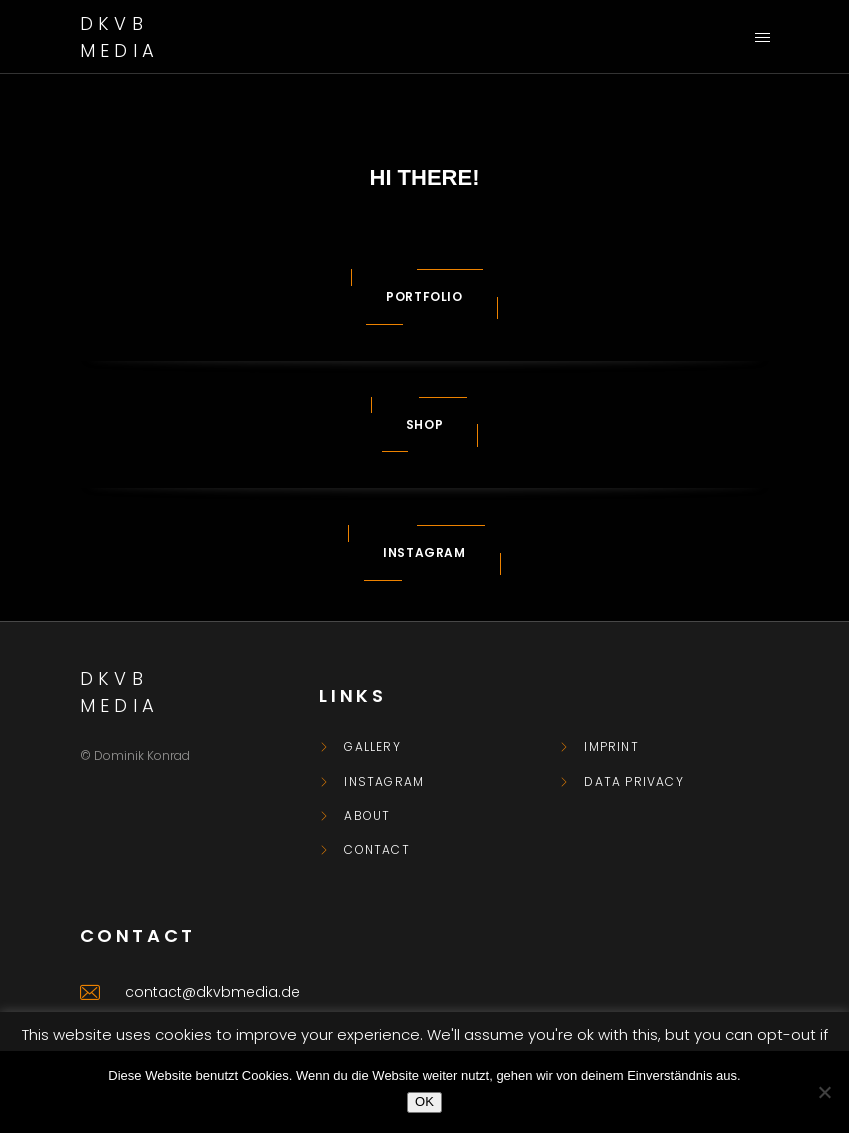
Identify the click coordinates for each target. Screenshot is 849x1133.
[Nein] (824, 1092)
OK (424, 1101)
